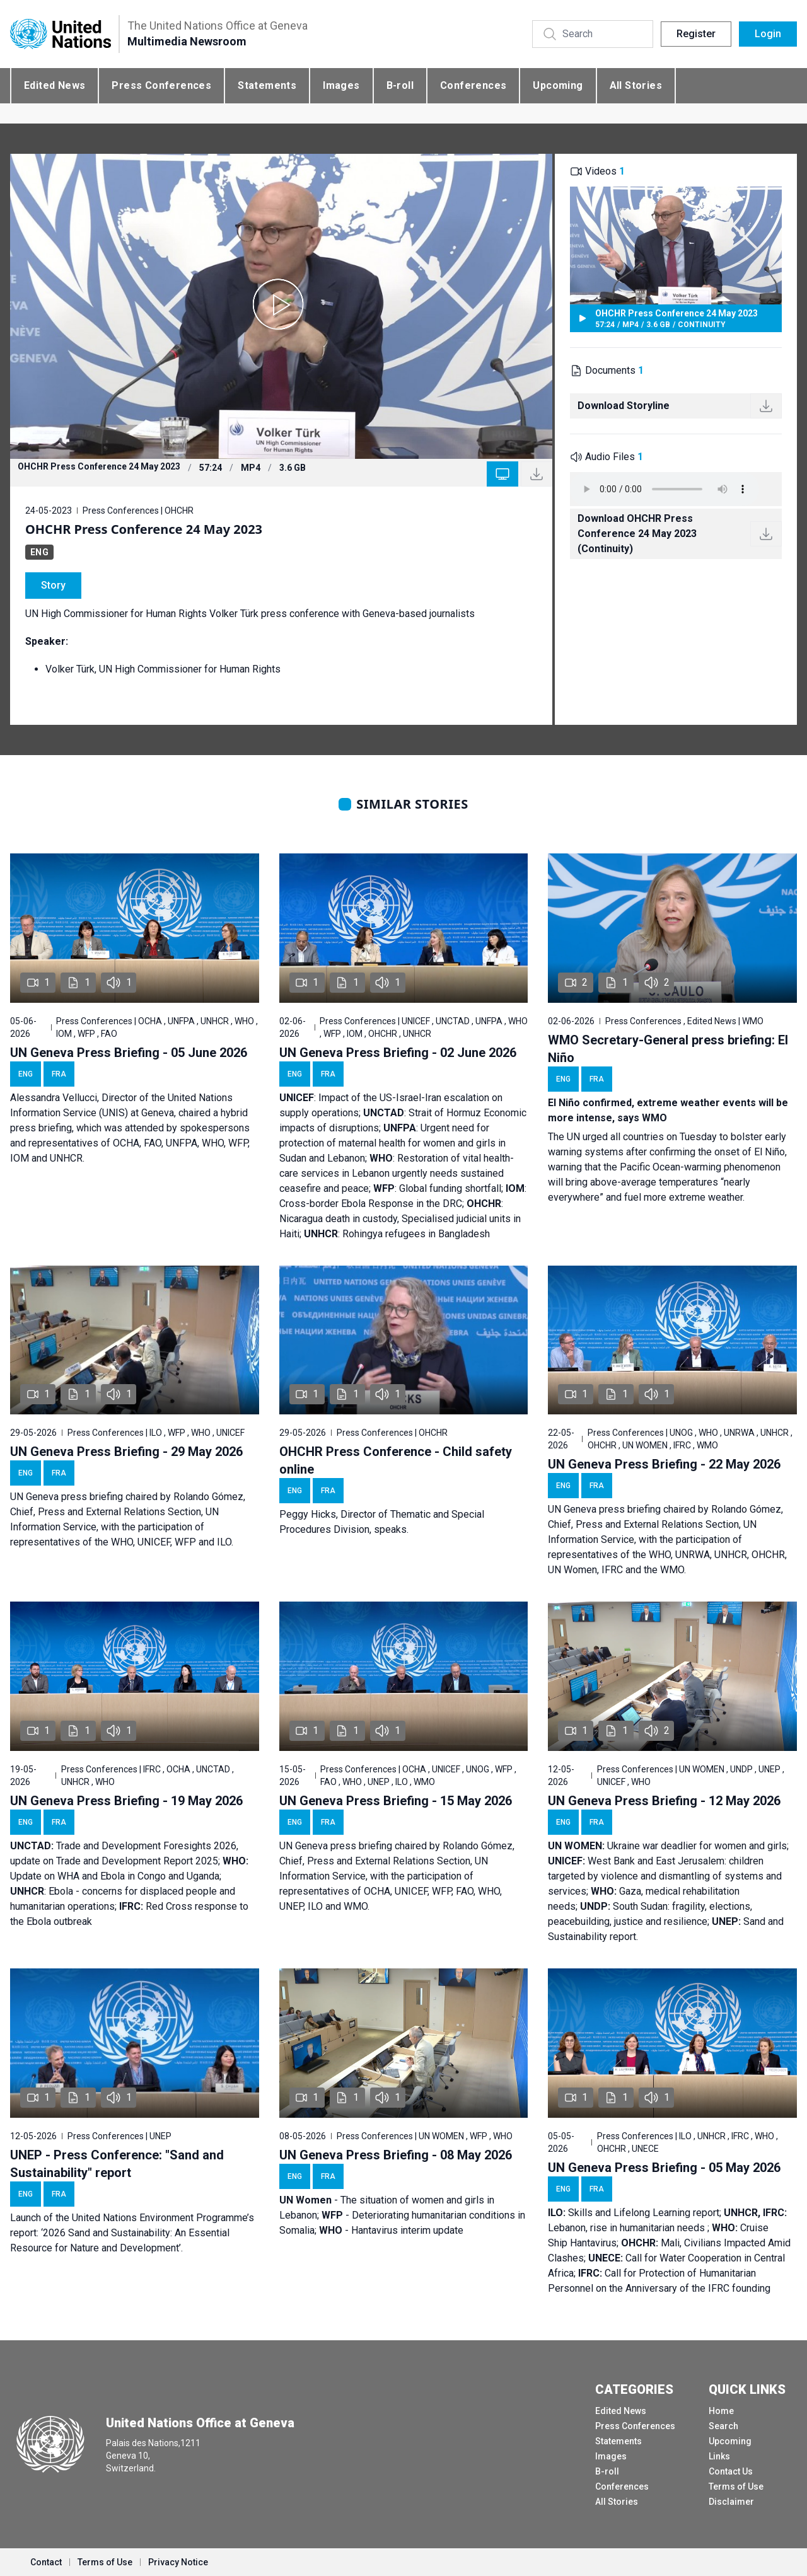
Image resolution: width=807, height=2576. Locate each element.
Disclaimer (731, 2502)
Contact (46, 2562)
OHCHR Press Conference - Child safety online (395, 1460)
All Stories (636, 85)
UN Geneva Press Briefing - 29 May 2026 (126, 1451)
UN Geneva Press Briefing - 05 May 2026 (664, 2167)
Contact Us (731, 2471)
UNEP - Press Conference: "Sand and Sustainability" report (117, 2163)
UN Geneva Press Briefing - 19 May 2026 (126, 1800)
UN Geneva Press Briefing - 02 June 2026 (397, 1052)
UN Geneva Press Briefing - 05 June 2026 (128, 1052)
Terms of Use (736, 2486)
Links (719, 2456)
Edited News (54, 85)
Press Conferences (161, 85)
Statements (267, 85)
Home (721, 2411)
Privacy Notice (178, 2562)
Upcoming (558, 85)
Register (696, 34)
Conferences (473, 85)
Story (53, 585)
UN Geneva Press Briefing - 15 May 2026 (395, 1800)
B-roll (400, 85)
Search (723, 2426)
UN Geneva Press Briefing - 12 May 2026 (664, 1800)
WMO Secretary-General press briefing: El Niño (668, 1048)
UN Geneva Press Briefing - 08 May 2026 (395, 2155)
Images (341, 85)
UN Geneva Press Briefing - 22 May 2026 (664, 1464)
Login (768, 34)
